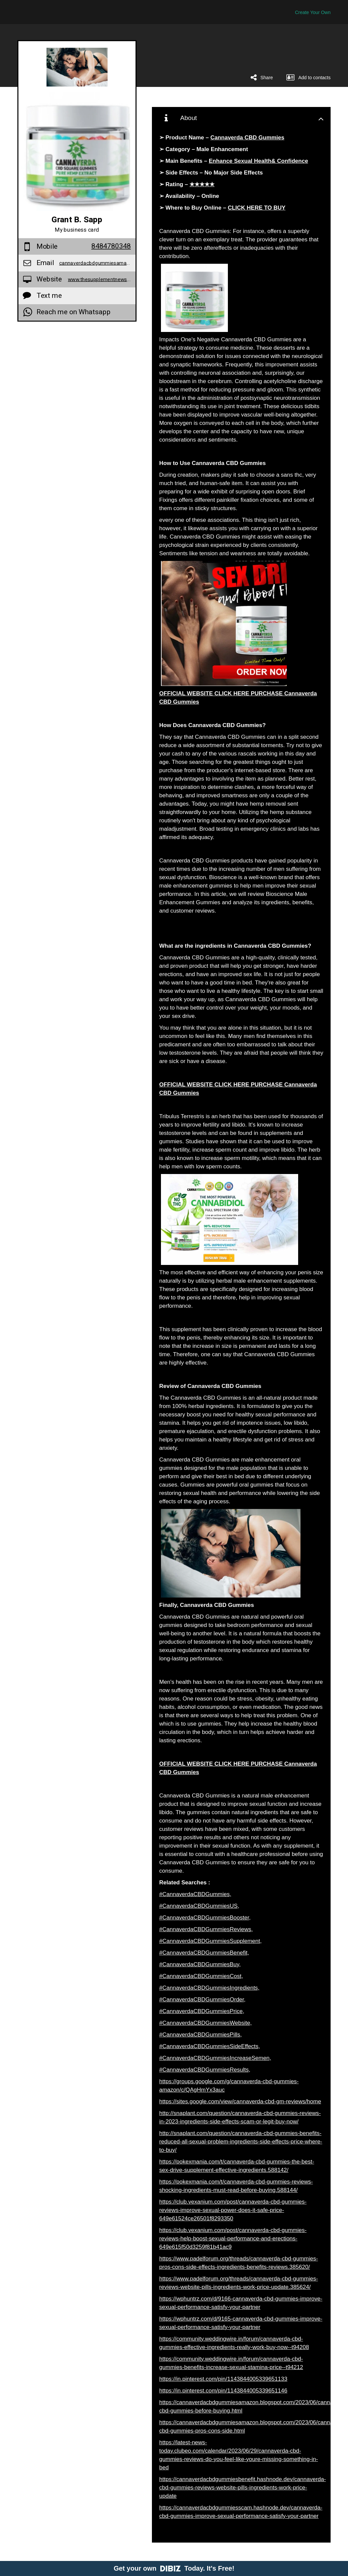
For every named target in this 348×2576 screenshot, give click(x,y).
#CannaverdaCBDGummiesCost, (201, 1976)
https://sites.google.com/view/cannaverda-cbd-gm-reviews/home (240, 2101)
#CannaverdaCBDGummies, (195, 1894)
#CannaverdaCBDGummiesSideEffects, (209, 2046)
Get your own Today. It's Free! (174, 2568)
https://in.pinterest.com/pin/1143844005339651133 (223, 2379)
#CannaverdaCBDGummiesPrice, (201, 2011)
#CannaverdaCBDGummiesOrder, (202, 1999)
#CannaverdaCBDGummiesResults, (204, 2070)
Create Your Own (313, 12)
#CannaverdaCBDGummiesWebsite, (205, 2023)
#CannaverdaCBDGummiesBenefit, (204, 1953)
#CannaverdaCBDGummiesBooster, (205, 1917)
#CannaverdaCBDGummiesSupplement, (210, 1941)
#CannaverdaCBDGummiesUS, (199, 1906)
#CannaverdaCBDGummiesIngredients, (209, 1988)
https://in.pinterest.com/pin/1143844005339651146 (223, 2390)
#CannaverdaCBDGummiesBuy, (200, 1964)
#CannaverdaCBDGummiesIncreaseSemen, (215, 2058)
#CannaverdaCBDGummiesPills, (200, 2034)
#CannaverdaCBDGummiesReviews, (206, 1929)
